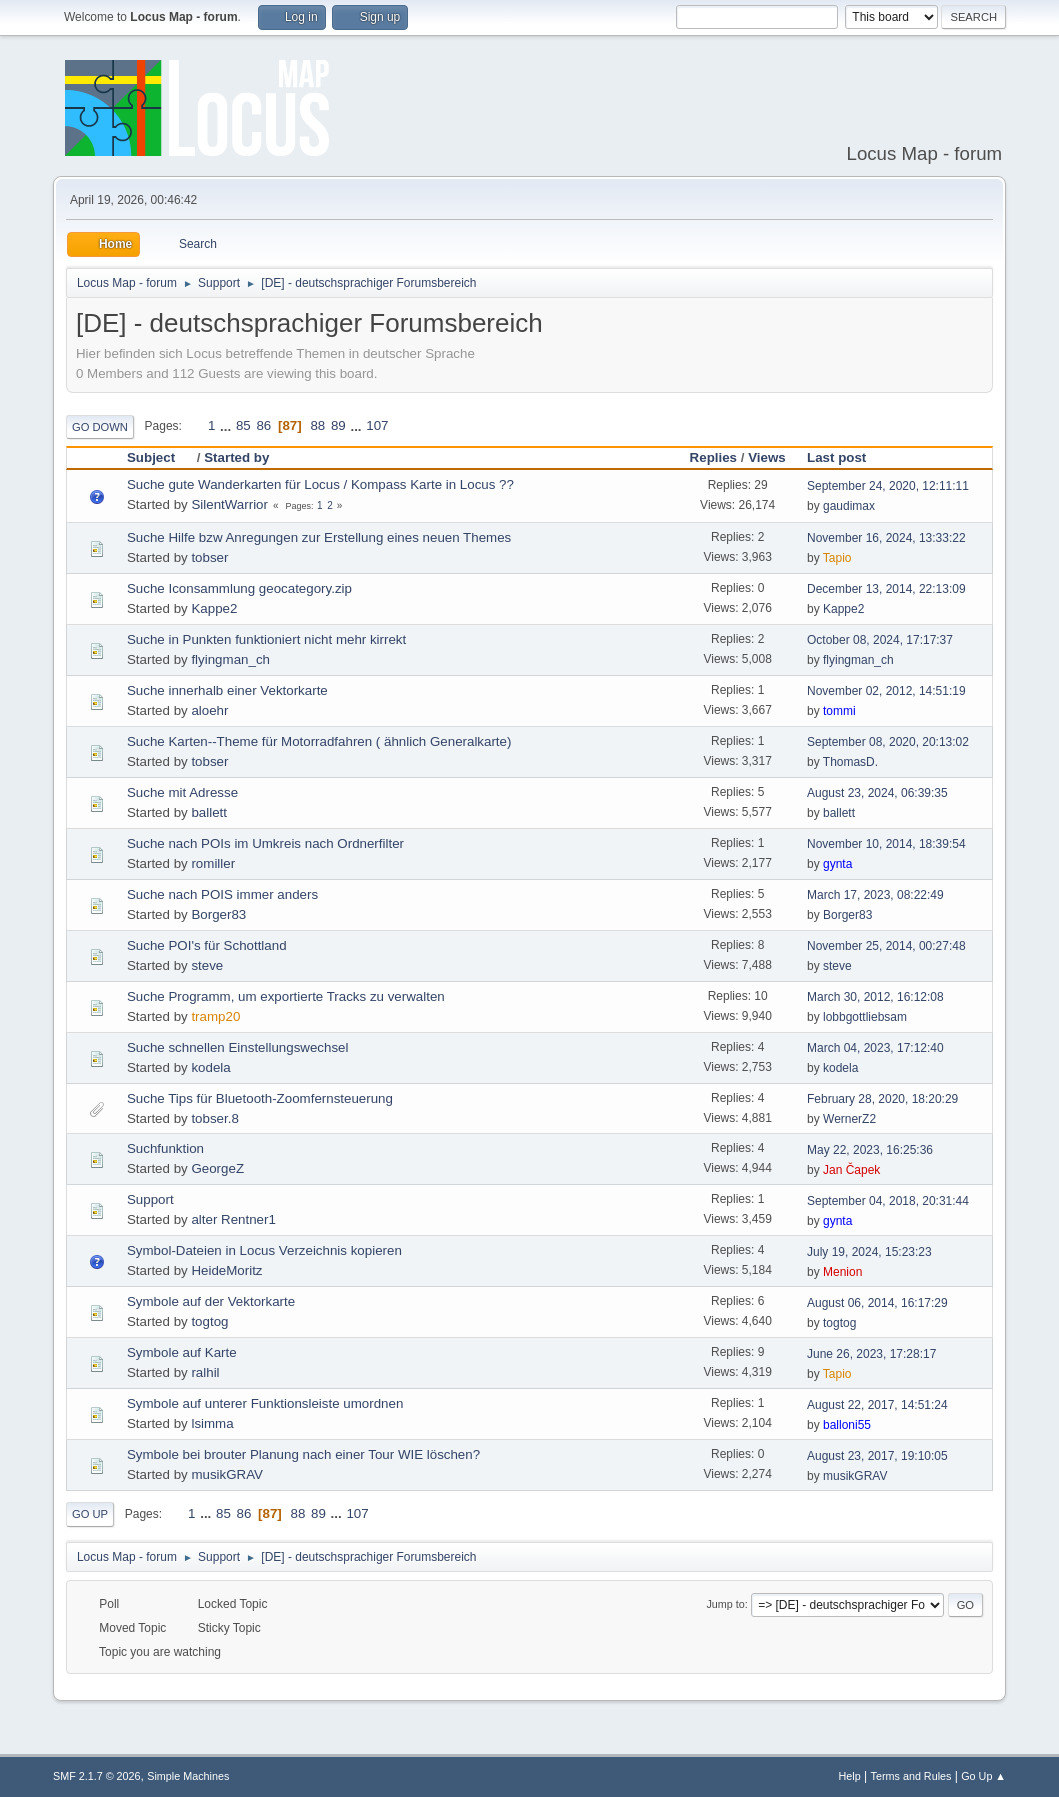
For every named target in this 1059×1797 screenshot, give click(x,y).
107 (377, 425)
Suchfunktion (165, 1148)
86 (263, 425)
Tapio (837, 558)
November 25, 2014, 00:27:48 (886, 946)
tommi (839, 711)
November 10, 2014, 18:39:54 (886, 844)
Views (767, 457)
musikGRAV (227, 1474)
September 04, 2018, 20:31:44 (888, 1201)
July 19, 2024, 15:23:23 (869, 1252)
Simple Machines (188, 1776)
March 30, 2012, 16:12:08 (875, 997)
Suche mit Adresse (182, 792)
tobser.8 (214, 1118)
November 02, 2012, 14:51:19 (886, 691)
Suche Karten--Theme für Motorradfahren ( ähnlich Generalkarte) (319, 741)
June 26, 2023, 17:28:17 (871, 1354)
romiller (213, 863)
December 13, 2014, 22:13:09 (886, 589)
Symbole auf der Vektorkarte (211, 1301)
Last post (836, 457)
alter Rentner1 (233, 1219)
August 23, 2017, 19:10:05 (877, 1456)
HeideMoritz (226, 1270)
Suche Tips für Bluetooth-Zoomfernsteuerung (260, 1098)
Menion (842, 1272)
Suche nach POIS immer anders (222, 894)
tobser (209, 557)
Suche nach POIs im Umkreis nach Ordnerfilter (265, 843)
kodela (210, 1067)
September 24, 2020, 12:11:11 (888, 486)
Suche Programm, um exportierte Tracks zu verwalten (286, 996)
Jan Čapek (851, 1170)
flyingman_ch (230, 659)
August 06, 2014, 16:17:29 (877, 1303)
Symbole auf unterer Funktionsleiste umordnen (265, 1403)
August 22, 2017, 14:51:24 (877, 1405)
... (227, 425)
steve (207, 965)
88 (317, 425)
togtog (209, 1321)
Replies (713, 457)
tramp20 (215, 1016)
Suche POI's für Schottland (207, 945)
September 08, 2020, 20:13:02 (888, 742)
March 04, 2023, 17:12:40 (875, 1048)
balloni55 (847, 1425)
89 (338, 425)
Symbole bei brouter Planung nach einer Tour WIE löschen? (303, 1454)
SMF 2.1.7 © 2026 (97, 1776)
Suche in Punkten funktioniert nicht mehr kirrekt (266, 639)
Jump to (725, 1604)
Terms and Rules (911, 1776)
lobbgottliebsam (865, 1017)
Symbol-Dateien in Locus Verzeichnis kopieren (264, 1250)
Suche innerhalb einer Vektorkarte (227, 690)
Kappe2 (214, 608)
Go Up (90, 1514)
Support (150, 1199)
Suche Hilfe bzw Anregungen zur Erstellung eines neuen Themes (319, 537)
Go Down (100, 427)
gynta (837, 864)
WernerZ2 (849, 1119)
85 (243, 425)
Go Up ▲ (983, 1776)
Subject (160, 457)
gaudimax (849, 506)
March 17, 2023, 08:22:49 (875, 895)
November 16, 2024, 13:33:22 (886, 538)
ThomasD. (850, 762)
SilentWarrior (229, 504)
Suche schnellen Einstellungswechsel (238, 1047)
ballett (209, 812)
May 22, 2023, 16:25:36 (870, 1150)
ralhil (205, 1372)
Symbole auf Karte (182, 1352)
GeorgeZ (217, 1168)
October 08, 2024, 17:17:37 (880, 640)
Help (850, 1776)
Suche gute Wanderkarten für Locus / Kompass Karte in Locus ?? (320, 484)
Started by (236, 457)
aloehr (209, 710)
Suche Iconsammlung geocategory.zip (239, 588)
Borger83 (218, 914)
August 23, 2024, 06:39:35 (877, 793)
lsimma (212, 1423)
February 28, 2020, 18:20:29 (882, 1099)
